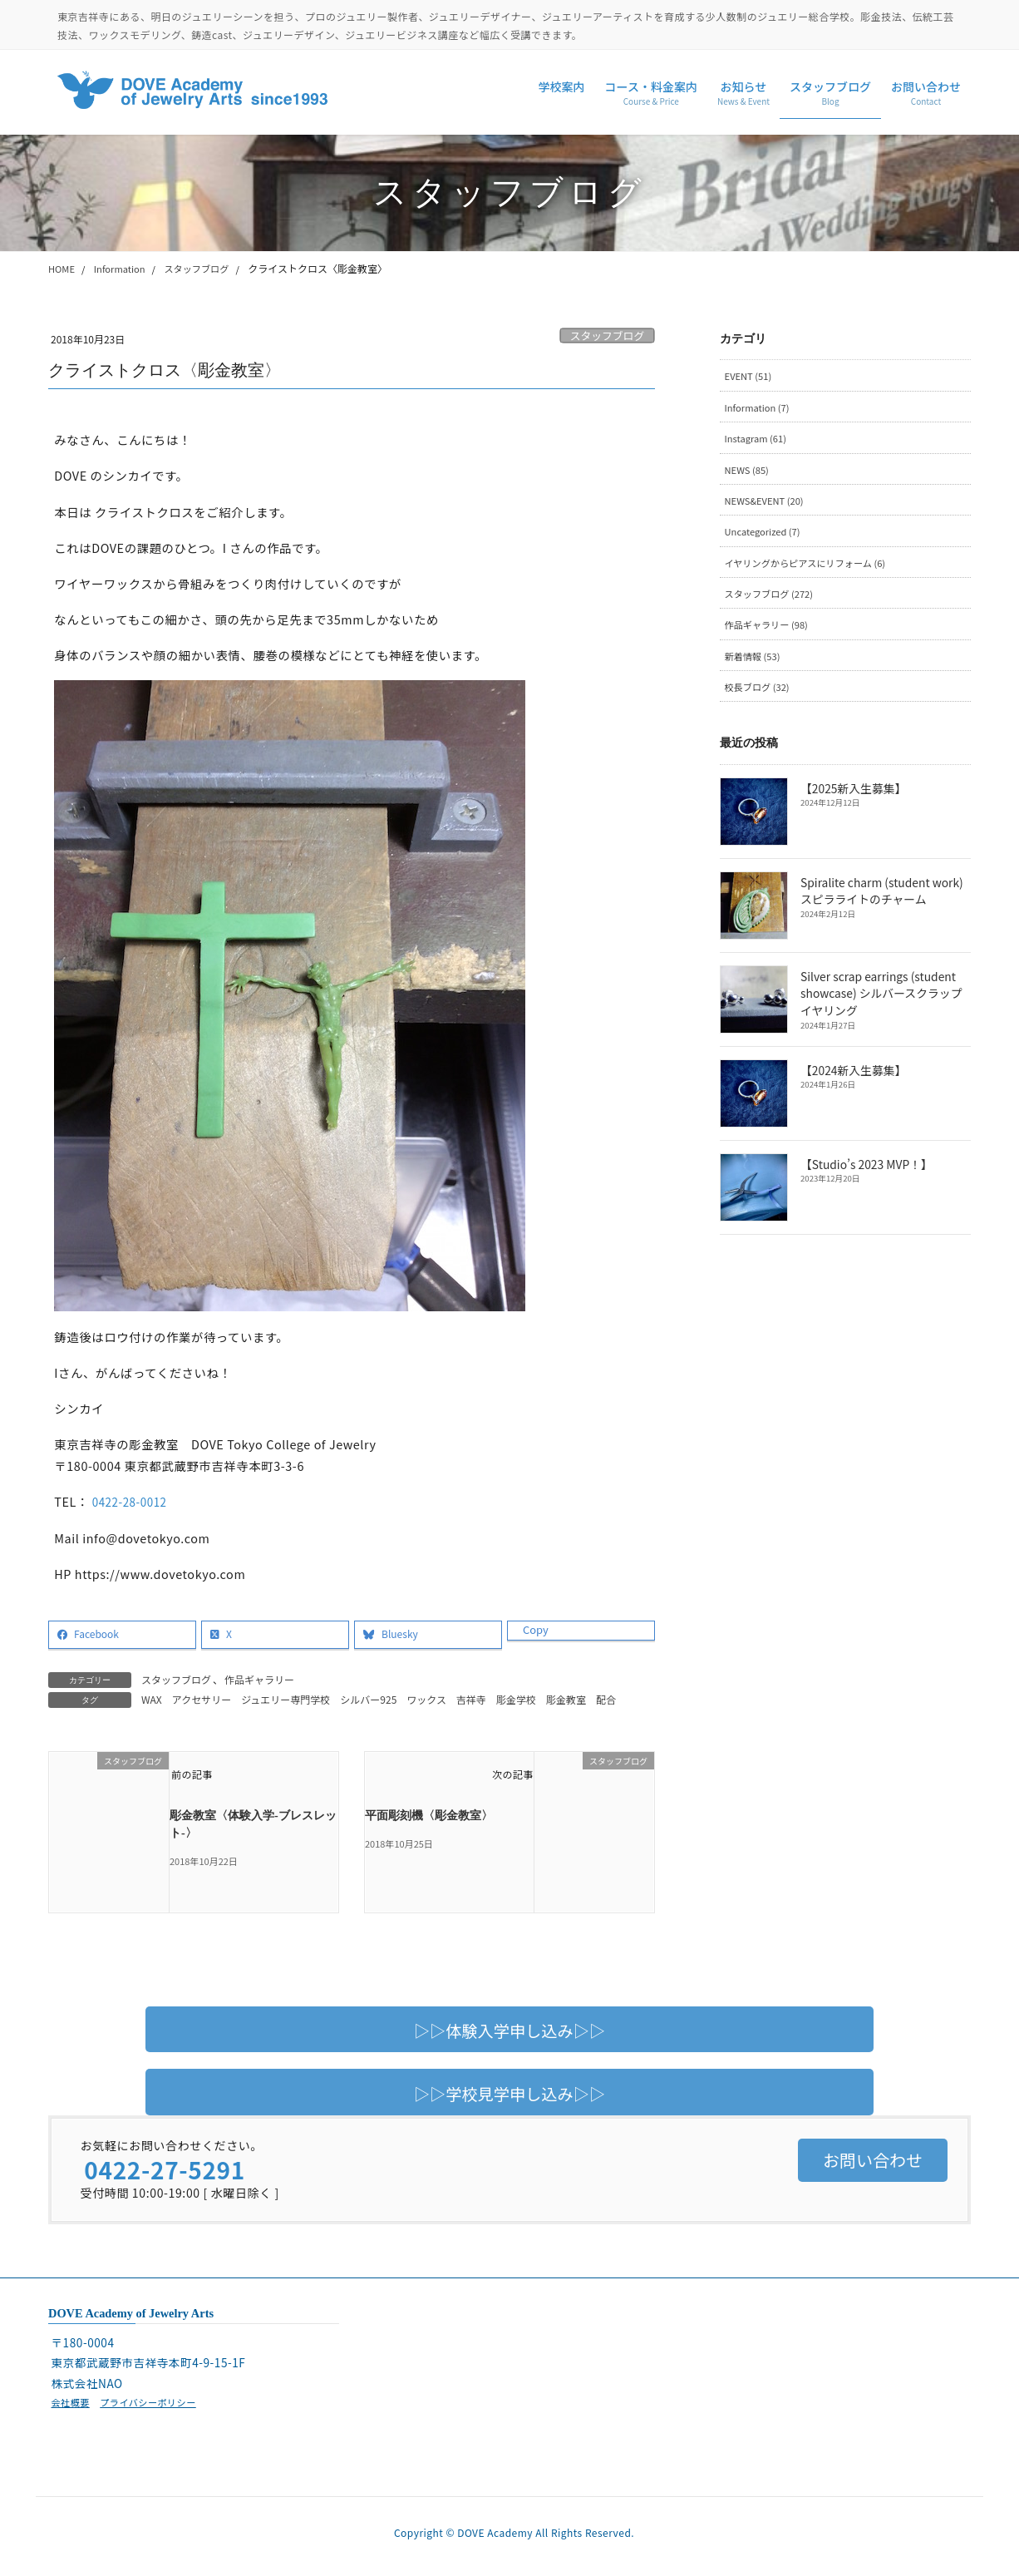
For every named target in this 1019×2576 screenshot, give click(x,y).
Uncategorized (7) (765, 537)
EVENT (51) (750, 376)
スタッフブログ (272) (772, 602)
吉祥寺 (471, 1699)
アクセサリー (201, 1699)
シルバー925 (368, 1699)
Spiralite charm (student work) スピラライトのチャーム (880, 903)
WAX (151, 1699)
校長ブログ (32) (760, 699)
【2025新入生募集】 (852, 801)
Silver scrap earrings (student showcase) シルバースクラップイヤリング (885, 1006)
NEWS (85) (748, 473)
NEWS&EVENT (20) (767, 506)
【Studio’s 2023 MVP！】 (865, 1177)
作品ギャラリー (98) (770, 635)
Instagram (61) (758, 441)
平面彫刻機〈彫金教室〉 (429, 1816)
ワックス (426, 1699)
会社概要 (71, 2403)
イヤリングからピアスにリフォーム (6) (811, 570)
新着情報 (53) (755, 667)
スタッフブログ (607, 335)
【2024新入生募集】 (852, 1083)
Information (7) (760, 409)
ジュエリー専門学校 (285, 1699)
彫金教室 (566, 1699)
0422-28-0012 (132, 1501)
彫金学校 (516, 1699)
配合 (606, 1699)
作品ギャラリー (259, 1679)
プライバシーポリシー (155, 2403)
